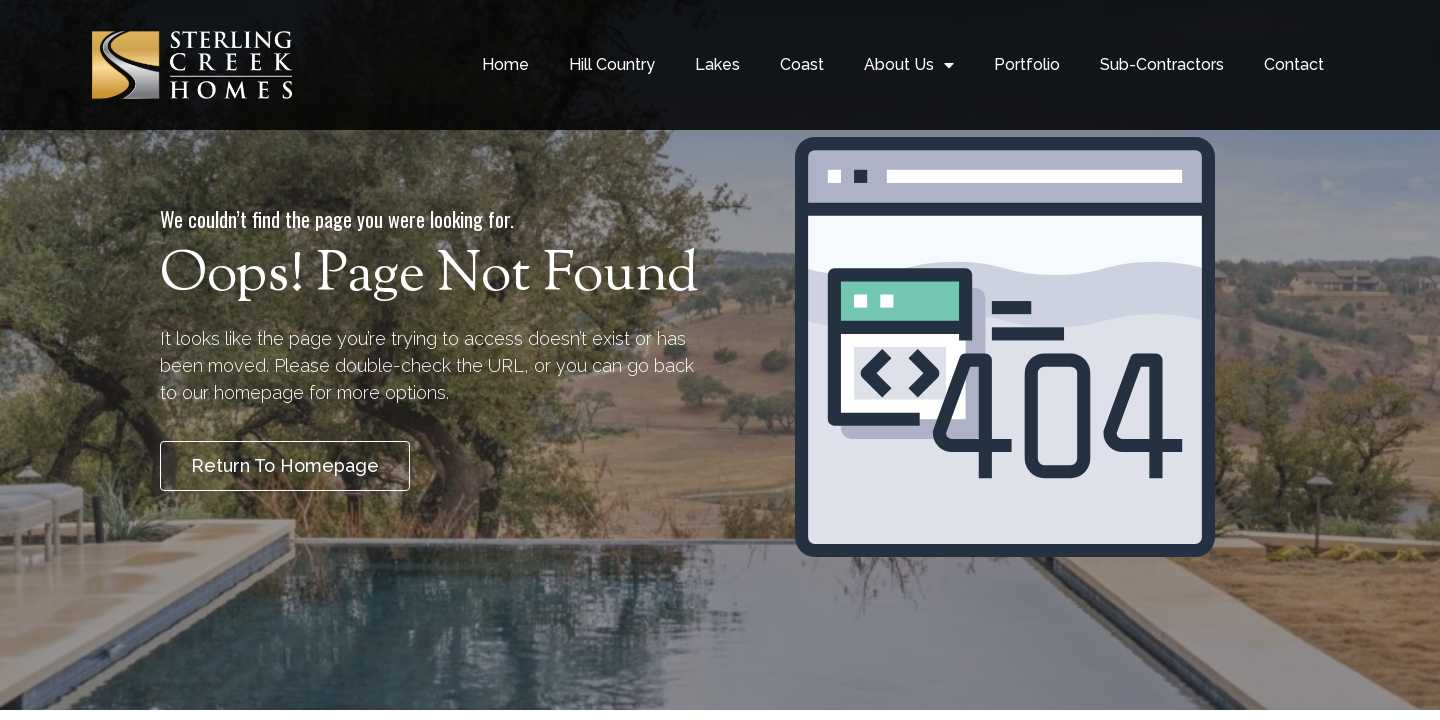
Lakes (717, 64)
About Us (909, 65)
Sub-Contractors (1162, 64)
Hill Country (612, 64)
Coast (802, 64)
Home (505, 64)
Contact (1294, 64)
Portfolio (1027, 64)
